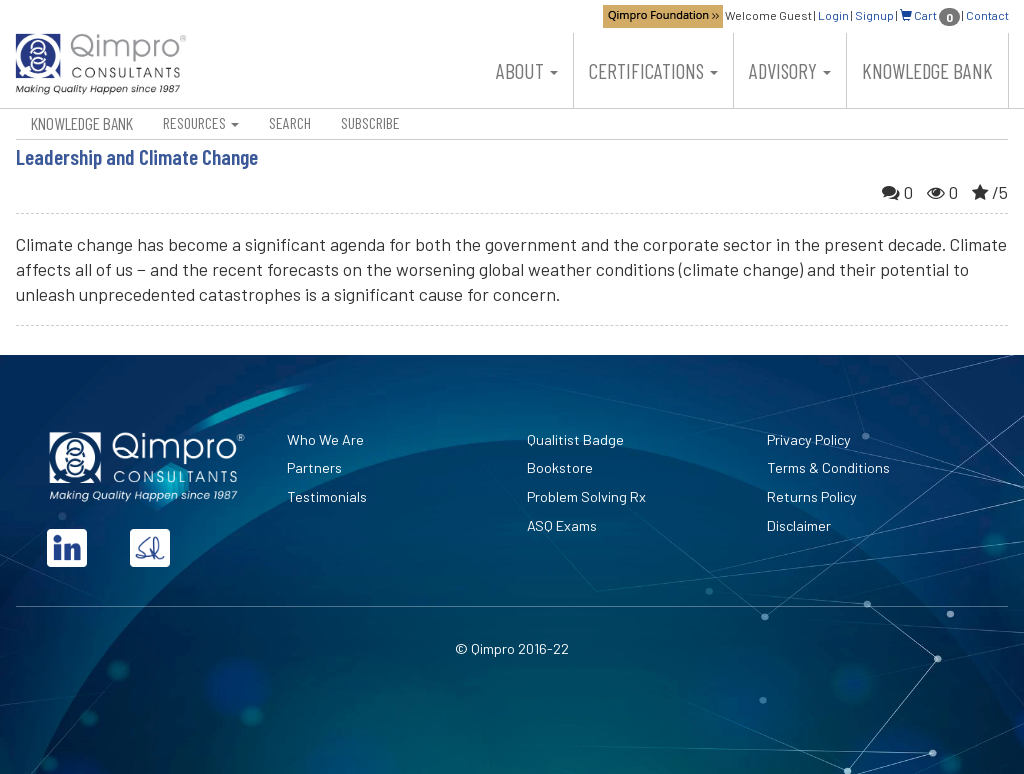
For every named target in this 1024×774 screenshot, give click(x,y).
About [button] (527, 70)
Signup (874, 15)
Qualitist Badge (575, 439)
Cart (930, 15)
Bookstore (560, 467)
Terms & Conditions (828, 467)
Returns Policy (812, 496)
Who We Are (325, 439)
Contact (987, 15)
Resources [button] (201, 122)
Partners (314, 467)
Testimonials (327, 496)
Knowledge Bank (927, 70)
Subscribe (370, 122)
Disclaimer (799, 525)
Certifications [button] (653, 70)
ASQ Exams (562, 525)
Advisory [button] (790, 70)
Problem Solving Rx (586, 496)
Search (290, 122)
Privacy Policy (809, 439)
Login (833, 15)
